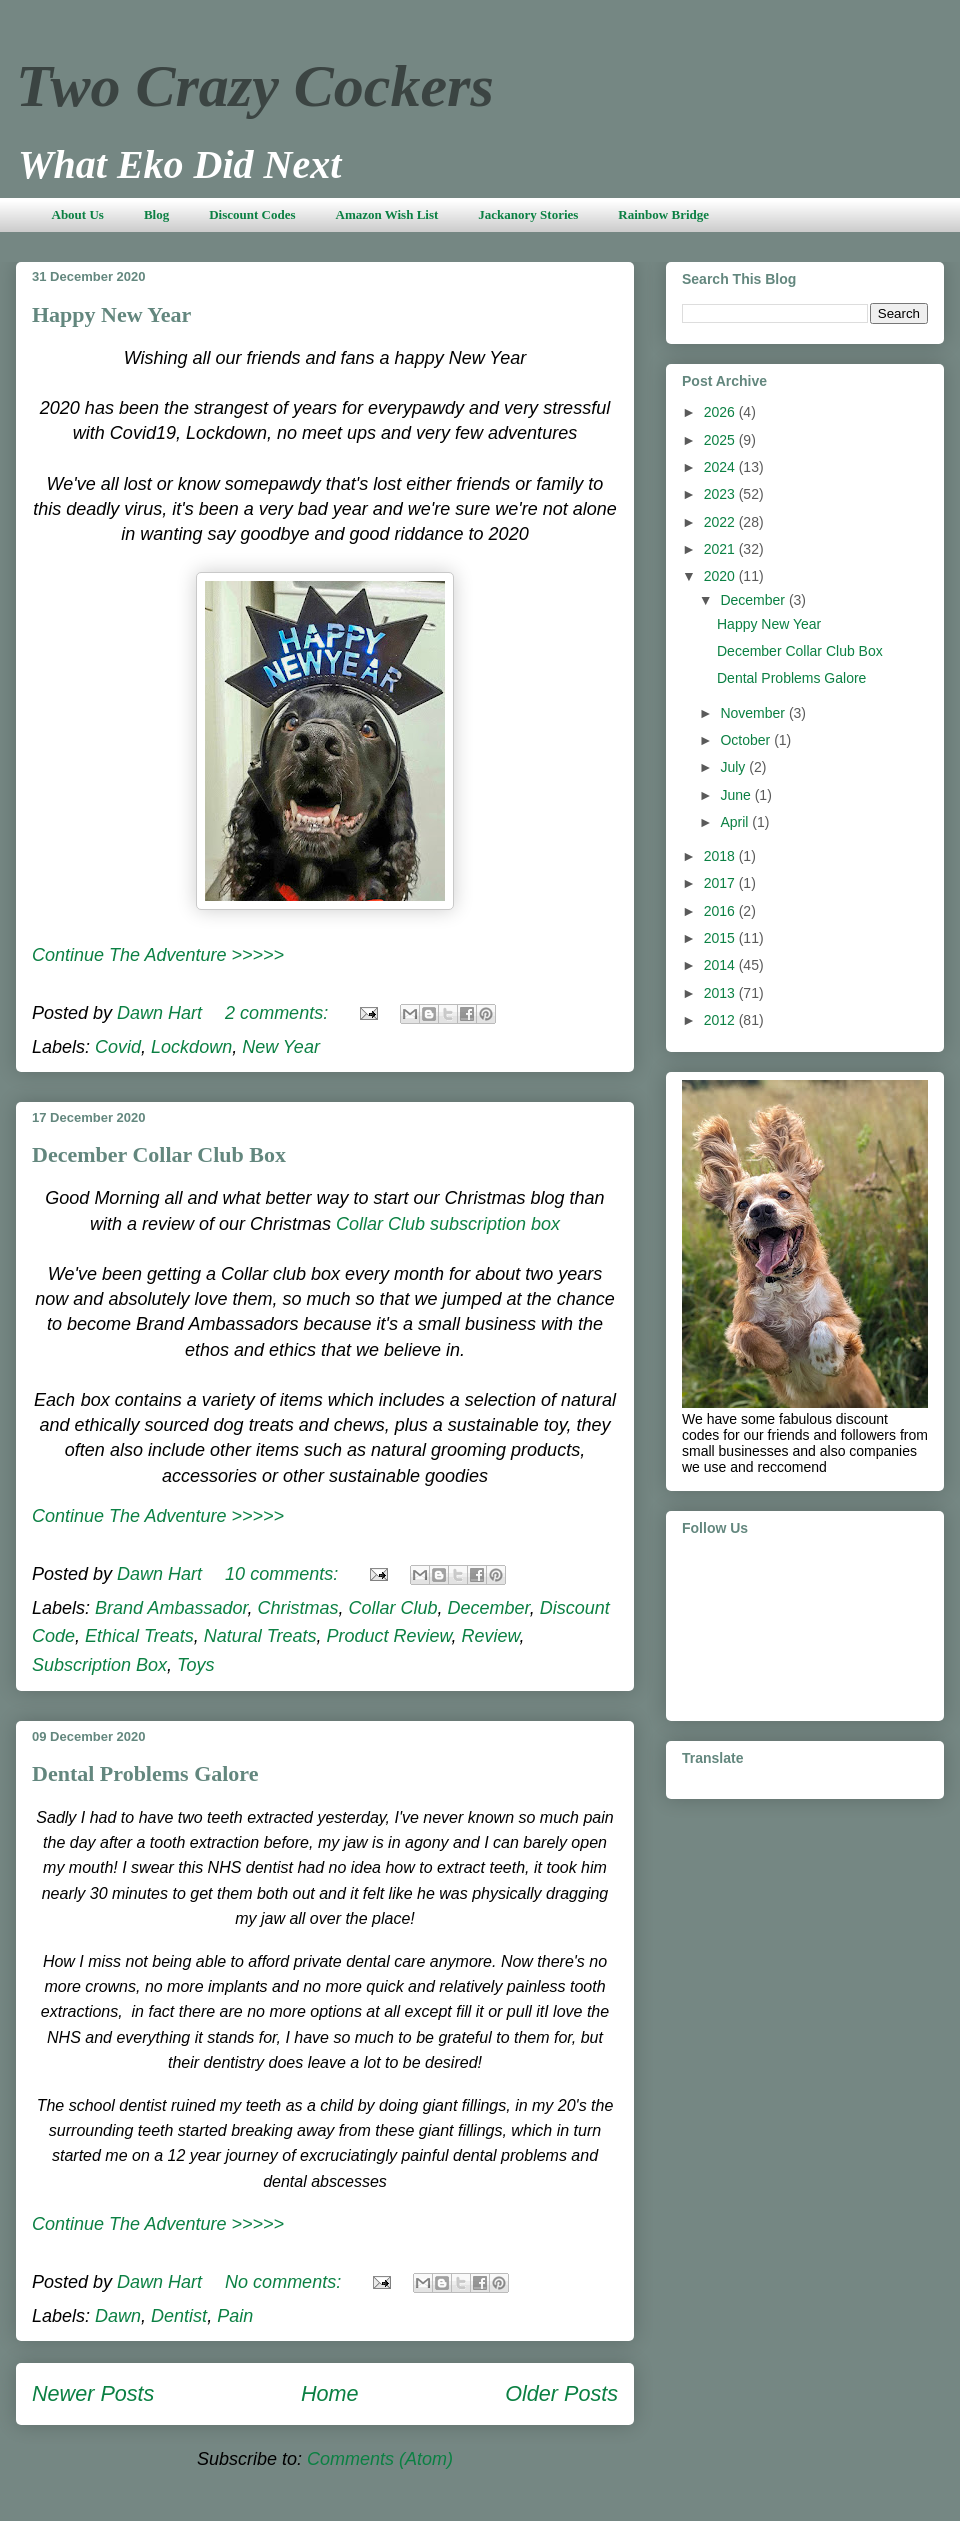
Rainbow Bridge (663, 214)
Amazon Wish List (387, 214)
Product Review (388, 1636)
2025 (721, 440)
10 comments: (284, 1574)
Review (491, 1636)
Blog (156, 214)
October (747, 740)
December (489, 1608)
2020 (721, 576)
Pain (235, 2316)
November (754, 713)
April (736, 822)
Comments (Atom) (380, 2459)
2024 (721, 467)
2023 (721, 494)
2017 (721, 883)
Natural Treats (260, 1636)
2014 (721, 965)
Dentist (179, 2316)
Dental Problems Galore (145, 1773)
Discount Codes (252, 214)
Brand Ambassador (171, 1608)
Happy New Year (111, 314)
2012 (721, 1020)
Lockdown (191, 1047)
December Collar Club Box (159, 1154)
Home (330, 2393)
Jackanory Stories (528, 214)
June (737, 795)
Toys (195, 1665)
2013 (721, 993)
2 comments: (279, 1013)
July (734, 767)
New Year (281, 1047)
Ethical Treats (139, 1636)
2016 (721, 911)
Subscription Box (99, 1665)
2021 (721, 549)
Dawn (118, 2316)
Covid (118, 1047)
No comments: (285, 2282)
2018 (721, 856)
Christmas (297, 1608)
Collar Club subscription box (448, 1224)
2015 (721, 938)
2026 (721, 412)
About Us (78, 214)
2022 (721, 522)
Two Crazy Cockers (255, 86)
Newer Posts (93, 2393)
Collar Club (393, 1608)
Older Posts (561, 2393)
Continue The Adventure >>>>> (158, 955)
